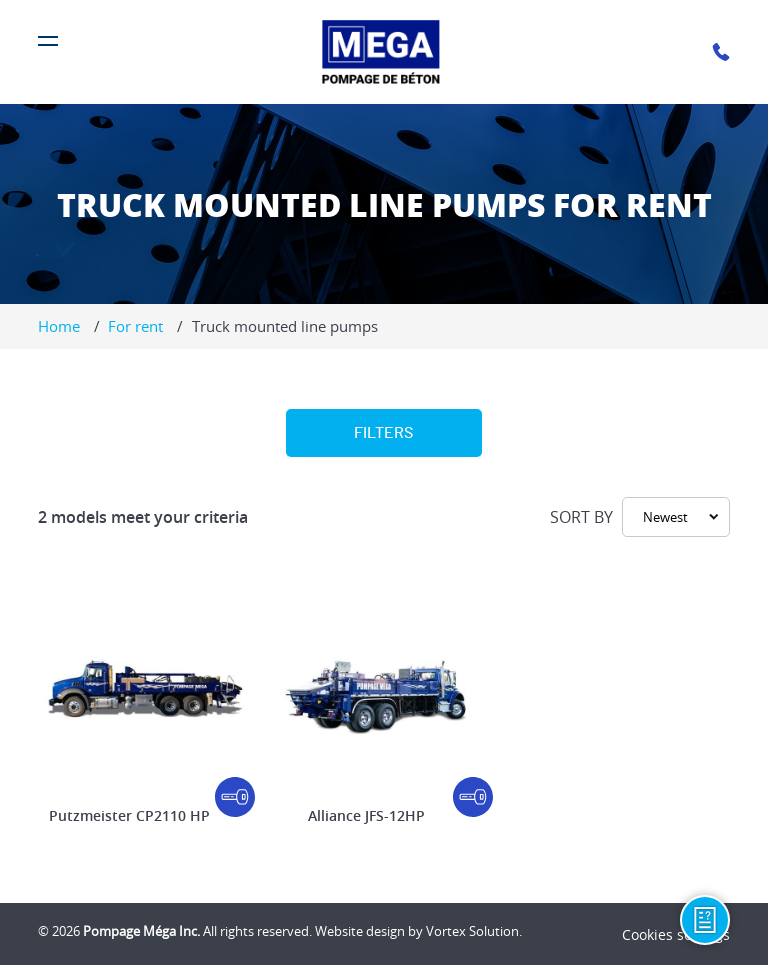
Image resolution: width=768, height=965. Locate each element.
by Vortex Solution (463, 931)
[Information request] (705, 920)
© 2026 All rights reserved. (175, 931)
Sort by (581, 517)
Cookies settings (676, 934)
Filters (383, 433)
